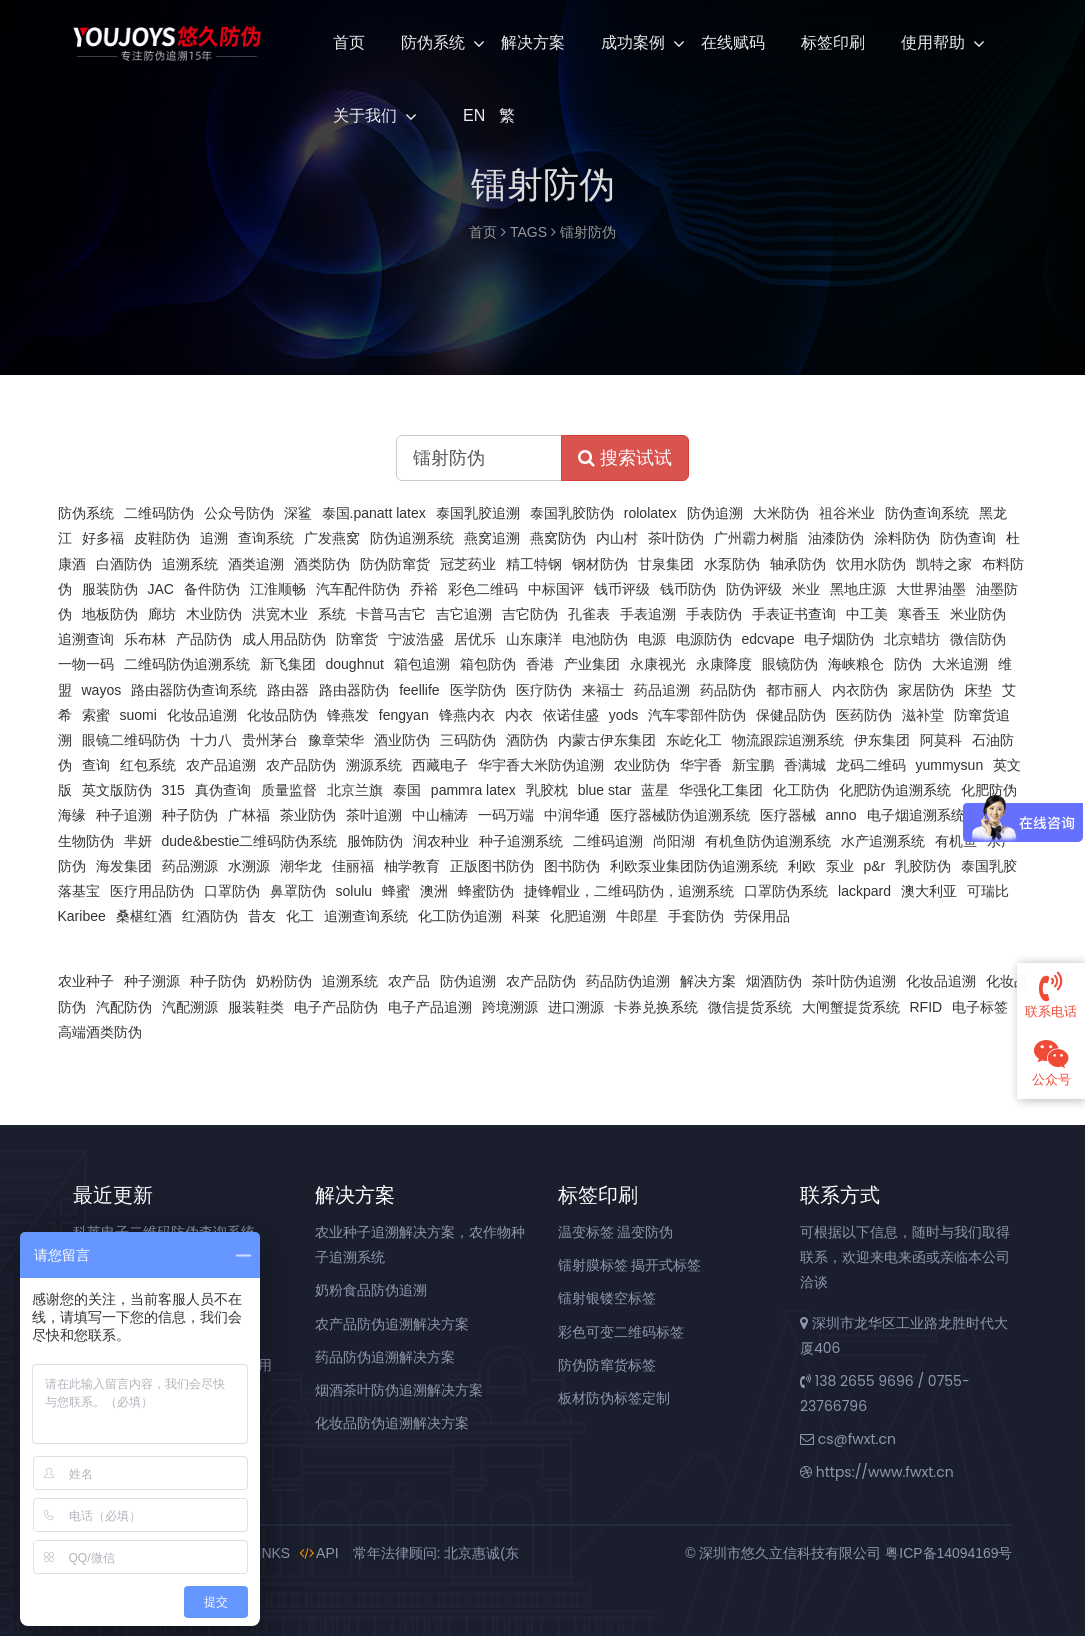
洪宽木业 (280, 614)
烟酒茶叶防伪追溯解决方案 (399, 1390)
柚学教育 (412, 866)
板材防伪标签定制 (614, 1398)
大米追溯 (960, 664)
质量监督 (289, 790)
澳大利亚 (929, 891)
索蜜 (96, 715)
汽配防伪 (124, 1007)
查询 (96, 765)
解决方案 (533, 42)
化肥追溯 (578, 916)
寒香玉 (919, 614)
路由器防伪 (354, 690)
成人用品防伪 (284, 639)
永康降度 (724, 664)
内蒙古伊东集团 (607, 740)
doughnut (355, 664)
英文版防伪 (117, 790)
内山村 (617, 538)
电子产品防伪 (336, 1007)
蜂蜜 (396, 891)
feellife (419, 690)
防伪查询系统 (927, 513)
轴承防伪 (798, 564)
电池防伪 (600, 639)
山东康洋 (534, 639)
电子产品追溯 (430, 1007)
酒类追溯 (256, 564)
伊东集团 (882, 740)
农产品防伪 (301, 765)
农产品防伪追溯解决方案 (392, 1324)
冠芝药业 (468, 564)
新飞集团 (288, 664)
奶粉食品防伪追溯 (371, 1290)
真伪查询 (223, 790)
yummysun (950, 765)
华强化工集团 (721, 790)
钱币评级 (622, 589)
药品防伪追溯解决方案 (385, 1357)
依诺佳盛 (571, 715)
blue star (605, 790)
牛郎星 (637, 916)
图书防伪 (572, 866)
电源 (652, 639)
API (319, 1553)
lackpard (864, 891)
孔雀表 (589, 614)
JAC (161, 589)
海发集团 (124, 866)
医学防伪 (478, 690)
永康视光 (658, 664)
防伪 (908, 664)
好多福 (103, 538)
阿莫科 (941, 740)
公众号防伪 (239, 513)
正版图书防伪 (492, 866)
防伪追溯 (715, 513)
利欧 (802, 866)
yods (624, 715)
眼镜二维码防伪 (131, 740)
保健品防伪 (791, 715)
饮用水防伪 (871, 564)
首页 (349, 42)
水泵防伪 (732, 564)
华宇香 (701, 765)
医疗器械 (788, 815)
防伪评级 (754, 589)
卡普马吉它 (391, 614)
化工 (300, 916)
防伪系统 (433, 42)
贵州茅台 (270, 740)
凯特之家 (944, 564)
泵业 (840, 866)
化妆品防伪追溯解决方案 (392, 1423)
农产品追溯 (221, 765)
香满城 (805, 765)
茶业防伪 (308, 815)
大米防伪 (781, 513)
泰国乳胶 (989, 866)
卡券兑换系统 (656, 1007)
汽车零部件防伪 (697, 715)
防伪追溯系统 (412, 538)
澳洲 (434, 891)
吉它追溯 (464, 614)
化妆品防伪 (282, 715)
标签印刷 (833, 42)
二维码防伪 (159, 513)
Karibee (82, 916)
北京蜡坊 (912, 639)
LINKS (262, 1553)
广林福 (249, 815)
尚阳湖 (674, 841)
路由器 (288, 690)
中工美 (867, 614)
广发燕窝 (332, 538)
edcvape (768, 639)
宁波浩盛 (416, 639)
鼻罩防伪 (298, 891)
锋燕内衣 (467, 715)
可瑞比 (988, 891)
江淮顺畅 (278, 589)
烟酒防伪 (774, 981)
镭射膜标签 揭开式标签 (630, 1265)
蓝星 (655, 790)
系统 (332, 614)
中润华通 (572, 815)
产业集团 (592, 664)
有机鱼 (956, 841)
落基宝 (79, 891)
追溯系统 (190, 564)
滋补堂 (923, 715)
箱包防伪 (488, 664)
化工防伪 (801, 790)
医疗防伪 (544, 690)
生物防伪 (86, 841)
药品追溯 (662, 690)
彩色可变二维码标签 (621, 1332)
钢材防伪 (600, 564)
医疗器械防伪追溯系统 (680, 815)
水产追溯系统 (883, 841)
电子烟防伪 (839, 639)
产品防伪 (204, 639)
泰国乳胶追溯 (478, 513)
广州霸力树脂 (756, 538)
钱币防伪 (688, 589)
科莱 (526, 916)
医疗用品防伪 (152, 891)
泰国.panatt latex (374, 513)
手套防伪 (696, 916)
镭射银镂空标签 (607, 1298)
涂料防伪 (902, 538)
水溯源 (249, 866)
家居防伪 (926, 690)
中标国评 (556, 589)
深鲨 (298, 513)
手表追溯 (648, 614)
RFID (926, 1007)
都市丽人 (794, 690)
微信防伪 (978, 639)
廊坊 (162, 614)
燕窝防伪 (558, 538)
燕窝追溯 (492, 538)
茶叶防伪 (676, 538)
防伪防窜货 (395, 564)
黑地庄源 (858, 589)
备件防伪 (212, 589)
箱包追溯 (422, 664)
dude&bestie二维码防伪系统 (250, 841)
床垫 (978, 690)
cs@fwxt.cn (848, 1439)
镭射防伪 (588, 232)
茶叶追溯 (374, 815)
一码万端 (506, 815)
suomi (138, 715)
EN (472, 115)
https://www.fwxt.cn (877, 1472)
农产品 (409, 981)
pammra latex (473, 790)
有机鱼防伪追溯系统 (768, 841)
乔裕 (424, 589)
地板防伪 (110, 614)
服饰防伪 (375, 841)
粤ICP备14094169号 (949, 1553)
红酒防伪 (210, 916)
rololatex (650, 513)
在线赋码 (733, 42)
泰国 (407, 790)
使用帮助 (933, 42)
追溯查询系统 (366, 916)
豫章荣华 (336, 740)
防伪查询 (968, 538)
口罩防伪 (232, 891)
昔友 (262, 916)
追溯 (214, 538)
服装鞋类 (256, 1007)
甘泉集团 (666, 564)
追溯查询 (86, 639)
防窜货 (357, 639)
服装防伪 (110, 589)
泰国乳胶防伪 (572, 513)
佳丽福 (353, 866)
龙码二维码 (871, 765)
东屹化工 (694, 740)
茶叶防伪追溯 (854, 981)
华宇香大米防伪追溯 (541, 765)
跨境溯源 (510, 1007)
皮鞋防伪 (162, 538)
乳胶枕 (547, 790)
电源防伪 (704, 639)
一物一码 (86, 664)
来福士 (603, 690)
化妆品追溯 (202, 715)
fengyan (404, 715)
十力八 (211, 740)
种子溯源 (152, 981)
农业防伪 (642, 765)
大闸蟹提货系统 (851, 1007)
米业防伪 (978, 614)
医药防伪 (864, 715)
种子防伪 (190, 815)
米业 (806, 589)
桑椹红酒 (144, 916)
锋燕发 (348, 715)
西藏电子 (440, 765)
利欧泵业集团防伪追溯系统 (694, 866)
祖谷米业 (847, 513)
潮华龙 (301, 866)
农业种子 (86, 981)
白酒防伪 (124, 564)
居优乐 (475, 639)
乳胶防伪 (923, 866)
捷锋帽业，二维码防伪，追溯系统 (629, 891)
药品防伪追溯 (628, 981)
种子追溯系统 (521, 841)
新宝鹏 (753, 765)
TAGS (528, 232)
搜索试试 (625, 458)
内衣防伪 (860, 690)
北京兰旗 (355, 790)
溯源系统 (374, 765)
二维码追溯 (608, 841)
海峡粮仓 (856, 664)
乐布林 (145, 639)
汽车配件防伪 (358, 589)
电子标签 (980, 1007)
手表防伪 (714, 614)
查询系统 (266, 538)
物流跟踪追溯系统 (788, 740)
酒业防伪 (402, 740)
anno (841, 815)
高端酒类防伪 (100, 1032)
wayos (102, 690)
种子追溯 (124, 815)
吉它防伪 (530, 614)
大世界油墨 (931, 589)
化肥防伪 (989, 790)
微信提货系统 (750, 1007)
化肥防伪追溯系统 (895, 790)
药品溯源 (190, 866)
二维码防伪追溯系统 (187, 664)
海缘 (72, 815)
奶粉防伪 (284, 981)
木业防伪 (214, 614)
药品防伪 (728, 690)
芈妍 (138, 841)
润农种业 (441, 841)
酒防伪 (527, 740)
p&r (875, 866)
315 (173, 790)
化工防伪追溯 (460, 916)
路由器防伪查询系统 (194, 690)
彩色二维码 (483, 589)
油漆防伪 (836, 538)
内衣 (519, 715)
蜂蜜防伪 (486, 891)
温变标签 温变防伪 (616, 1232)
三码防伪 (468, 740)
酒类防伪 (322, 564)
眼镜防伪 (790, 664)
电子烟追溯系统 (916, 815)
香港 (540, 664)
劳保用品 (762, 916)
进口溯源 (576, 1007)
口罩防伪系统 (786, 891)
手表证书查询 (794, 614)
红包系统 (148, 765)
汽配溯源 (190, 1007)
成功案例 (633, 42)
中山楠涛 (440, 815)
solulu (354, 891)
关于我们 (365, 115)
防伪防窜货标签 (607, 1365)
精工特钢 (534, 564)
